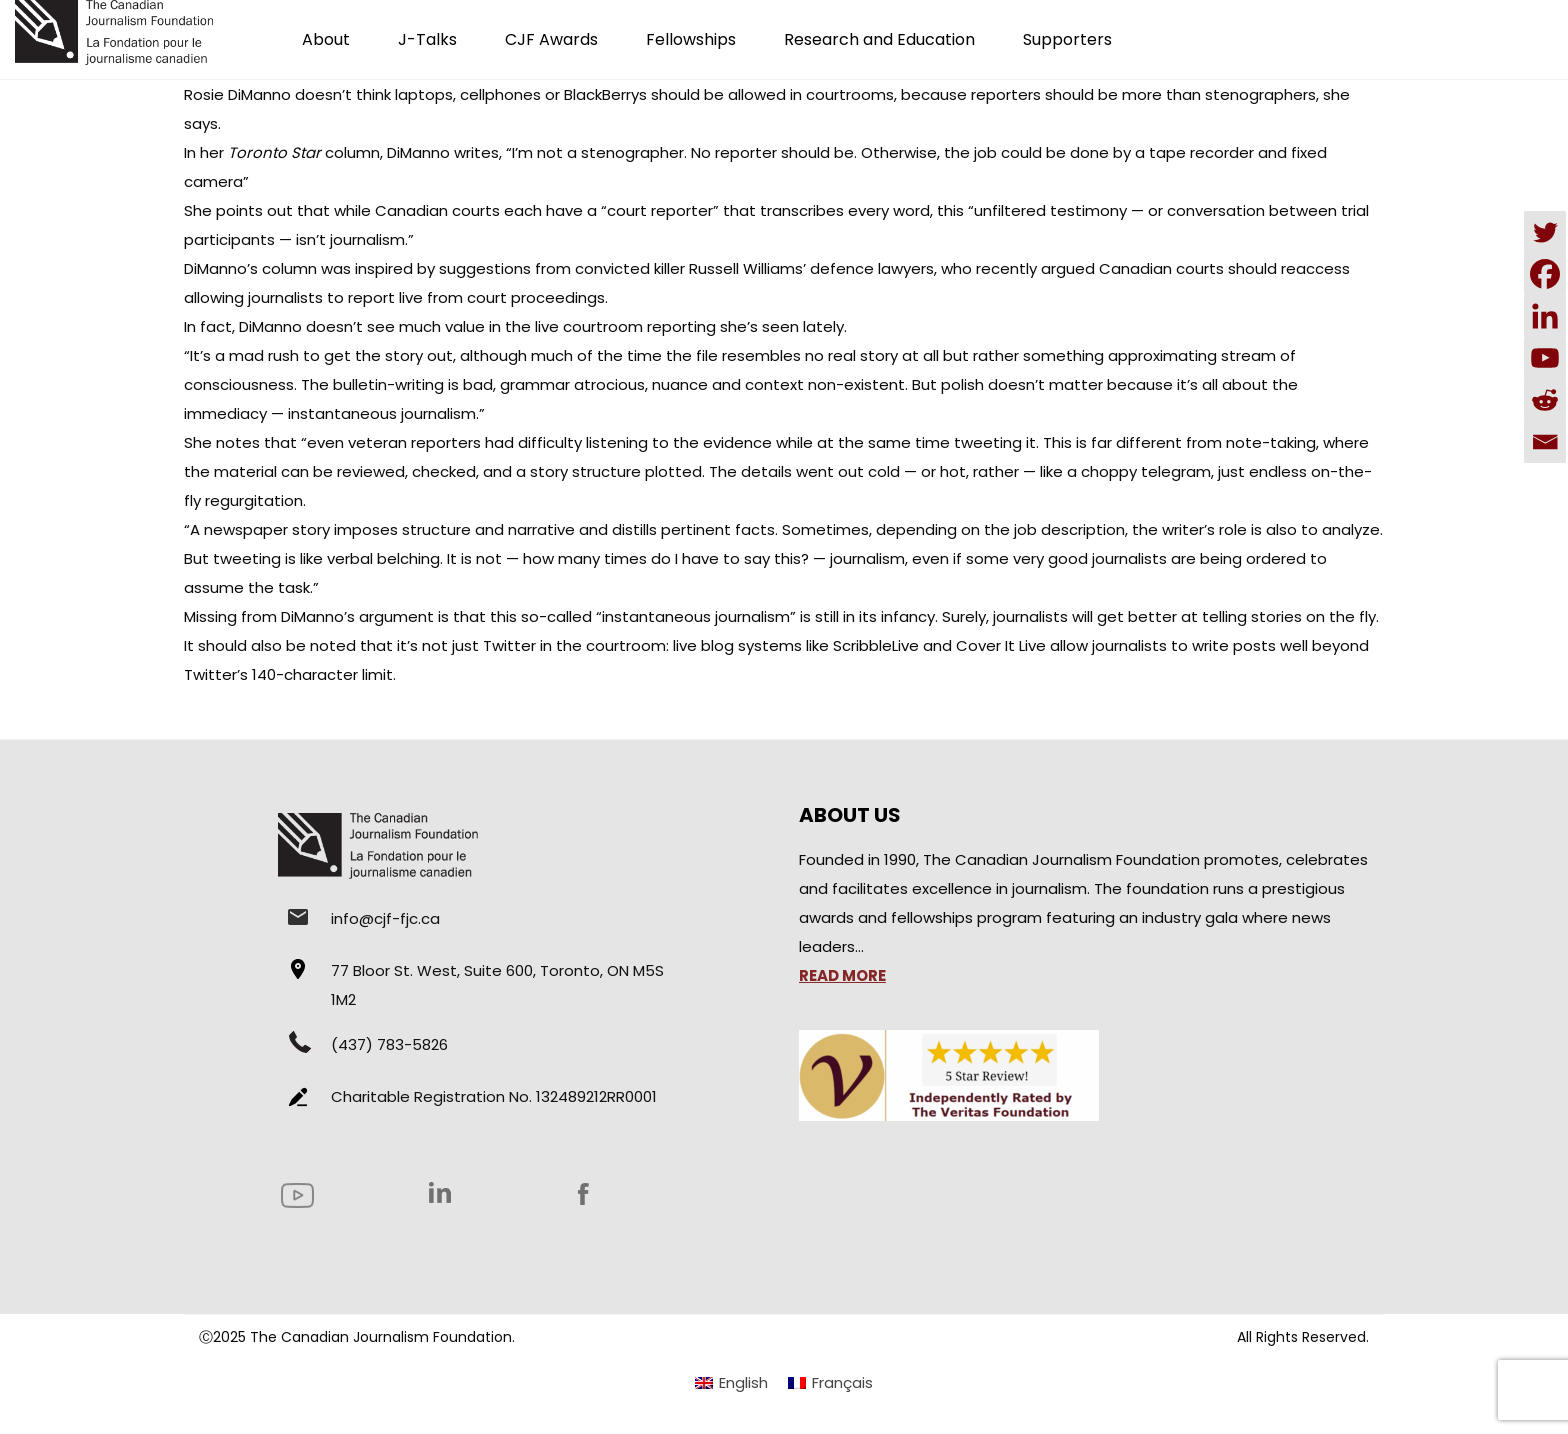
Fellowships (691, 39)
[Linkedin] (1545, 316)
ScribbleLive (876, 645)
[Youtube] (1545, 358)
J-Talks (427, 39)
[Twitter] (1545, 232)
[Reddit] (1545, 400)
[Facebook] (1545, 274)
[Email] (1545, 442)
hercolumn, (291, 152)
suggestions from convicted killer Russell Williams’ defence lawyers (686, 268)
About (326, 39)
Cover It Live (1001, 645)
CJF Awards (551, 39)
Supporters (1067, 39)
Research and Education (879, 39)
